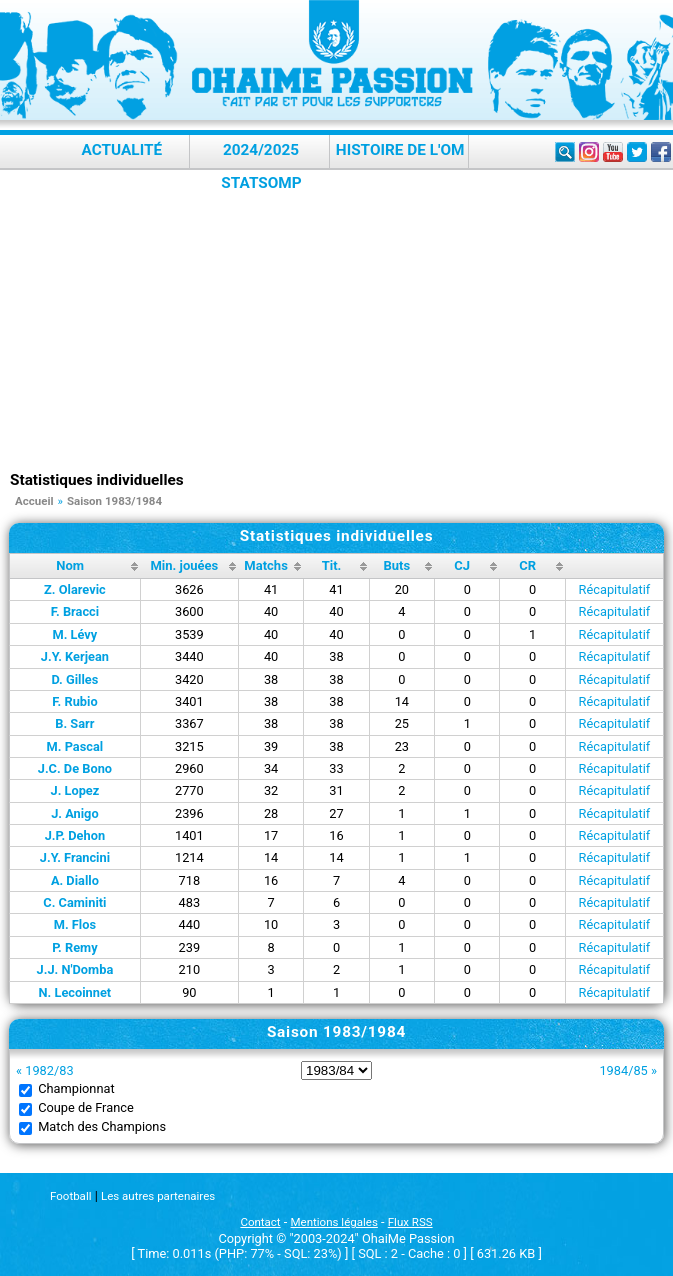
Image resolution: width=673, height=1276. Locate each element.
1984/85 (623, 1070)
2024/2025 (261, 150)
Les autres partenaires (158, 1196)
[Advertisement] (341, 320)
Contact (260, 1222)
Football (70, 1196)
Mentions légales (334, 1222)
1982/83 (49, 1070)
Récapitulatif (615, 589)
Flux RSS (410, 1222)
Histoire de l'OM (400, 150)
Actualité (122, 150)
